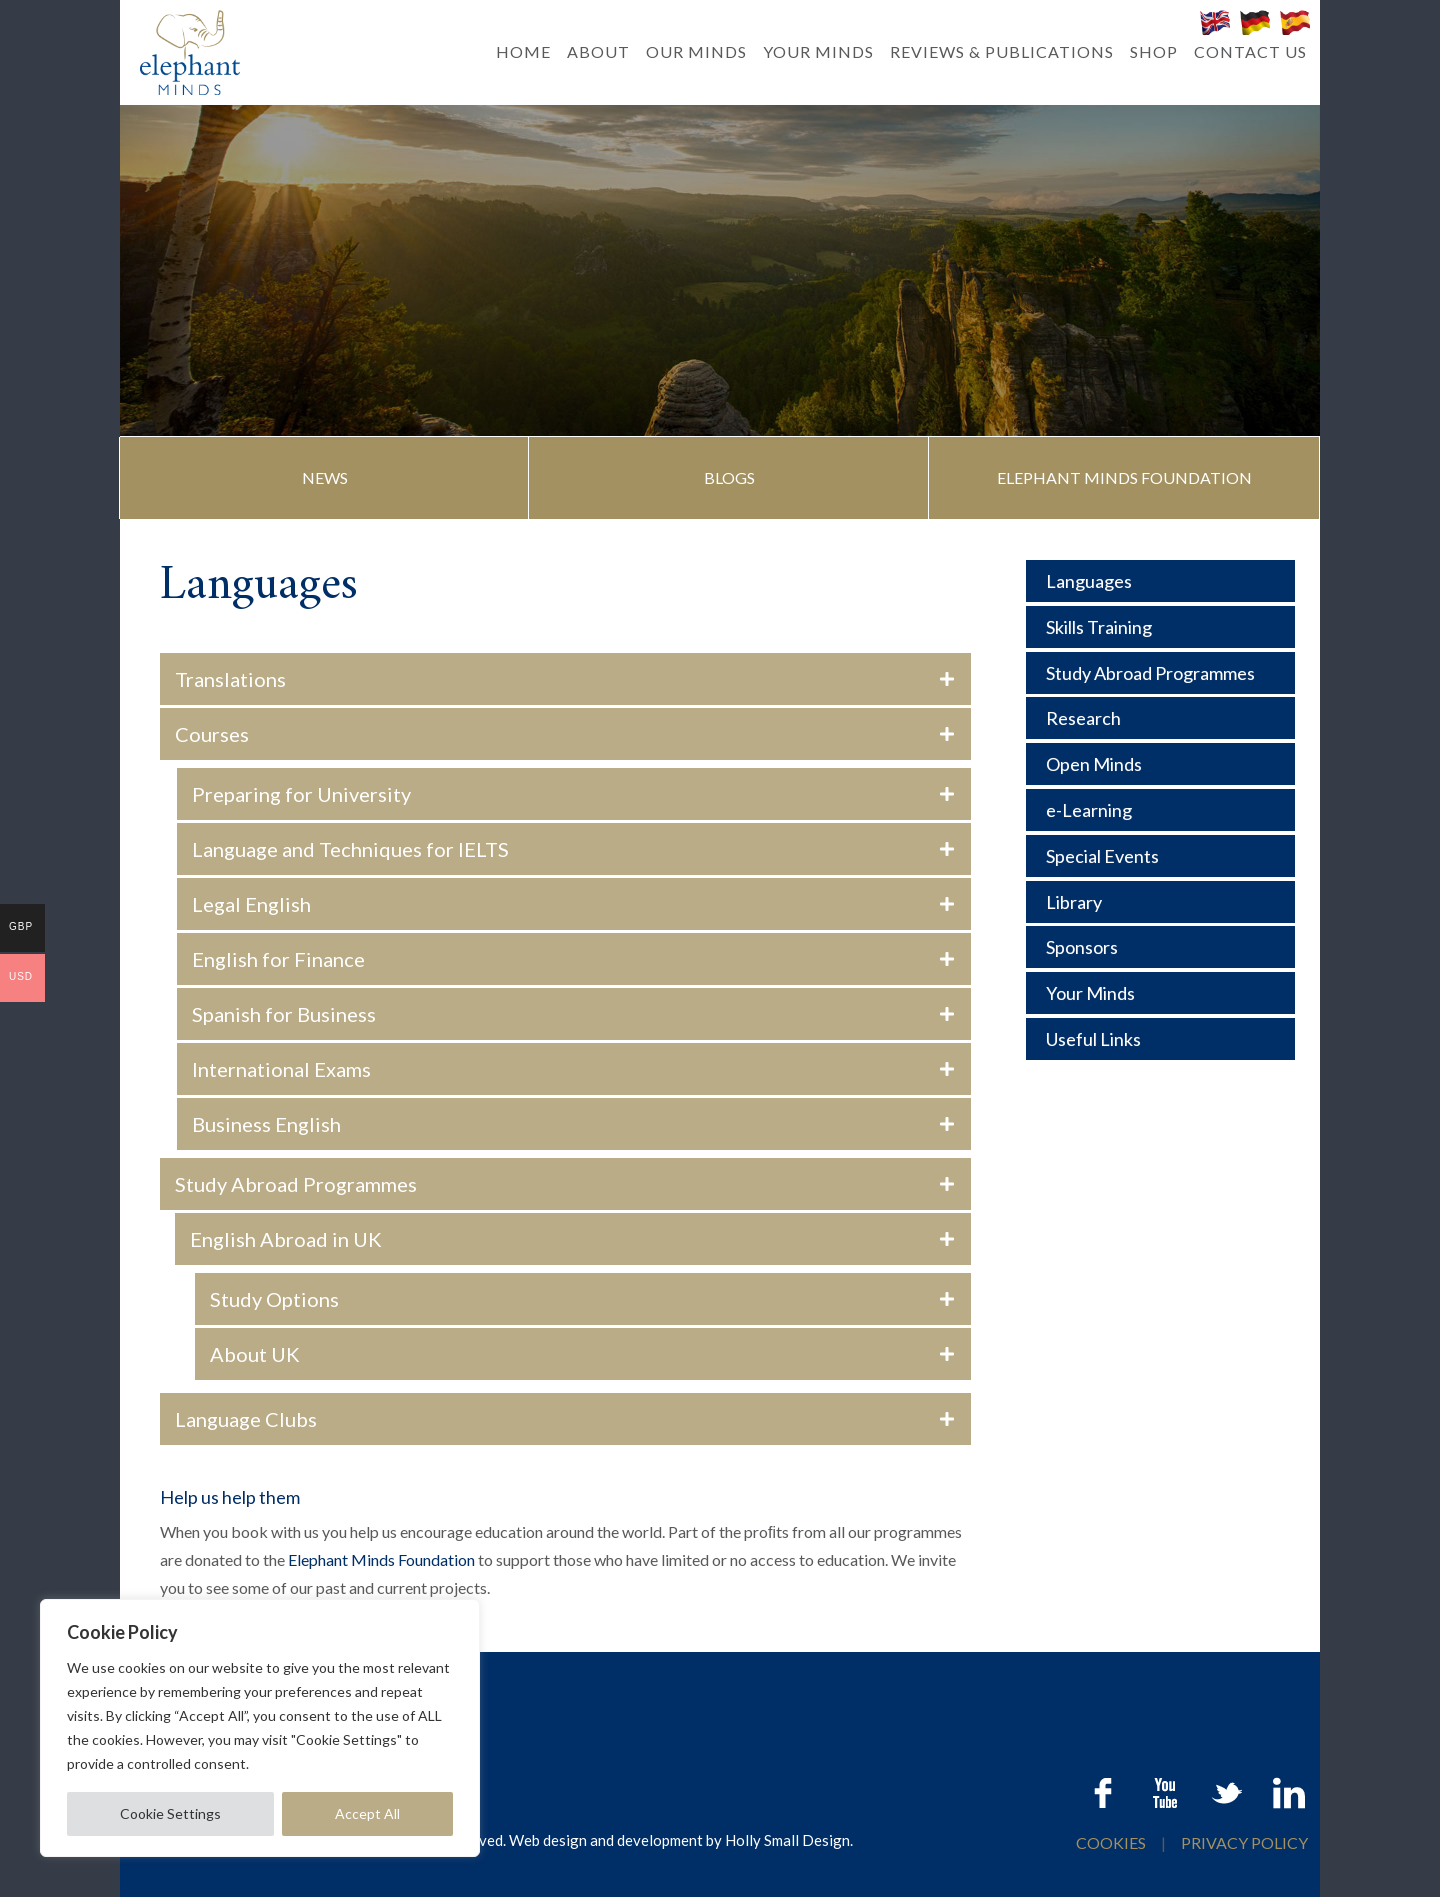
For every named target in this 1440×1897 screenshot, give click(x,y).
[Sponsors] (1160, 947)
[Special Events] (1160, 856)
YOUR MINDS (818, 51)
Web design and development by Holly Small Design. (681, 1840)
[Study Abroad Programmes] (1160, 673)
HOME (523, 51)
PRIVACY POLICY (1244, 1842)
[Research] (1160, 718)
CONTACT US (1250, 51)
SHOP (1154, 51)
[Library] (1160, 902)
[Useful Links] (1160, 1039)
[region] (260, 1728)
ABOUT (598, 51)
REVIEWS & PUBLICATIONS (1002, 51)
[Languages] (1160, 581)
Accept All (367, 1813)
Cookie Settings (170, 1813)
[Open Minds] (1160, 764)
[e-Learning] (1160, 810)
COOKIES (1112, 1842)
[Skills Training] (1160, 627)
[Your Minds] (1160, 993)
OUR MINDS (696, 51)
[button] (325, 478)
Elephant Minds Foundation (381, 1559)
